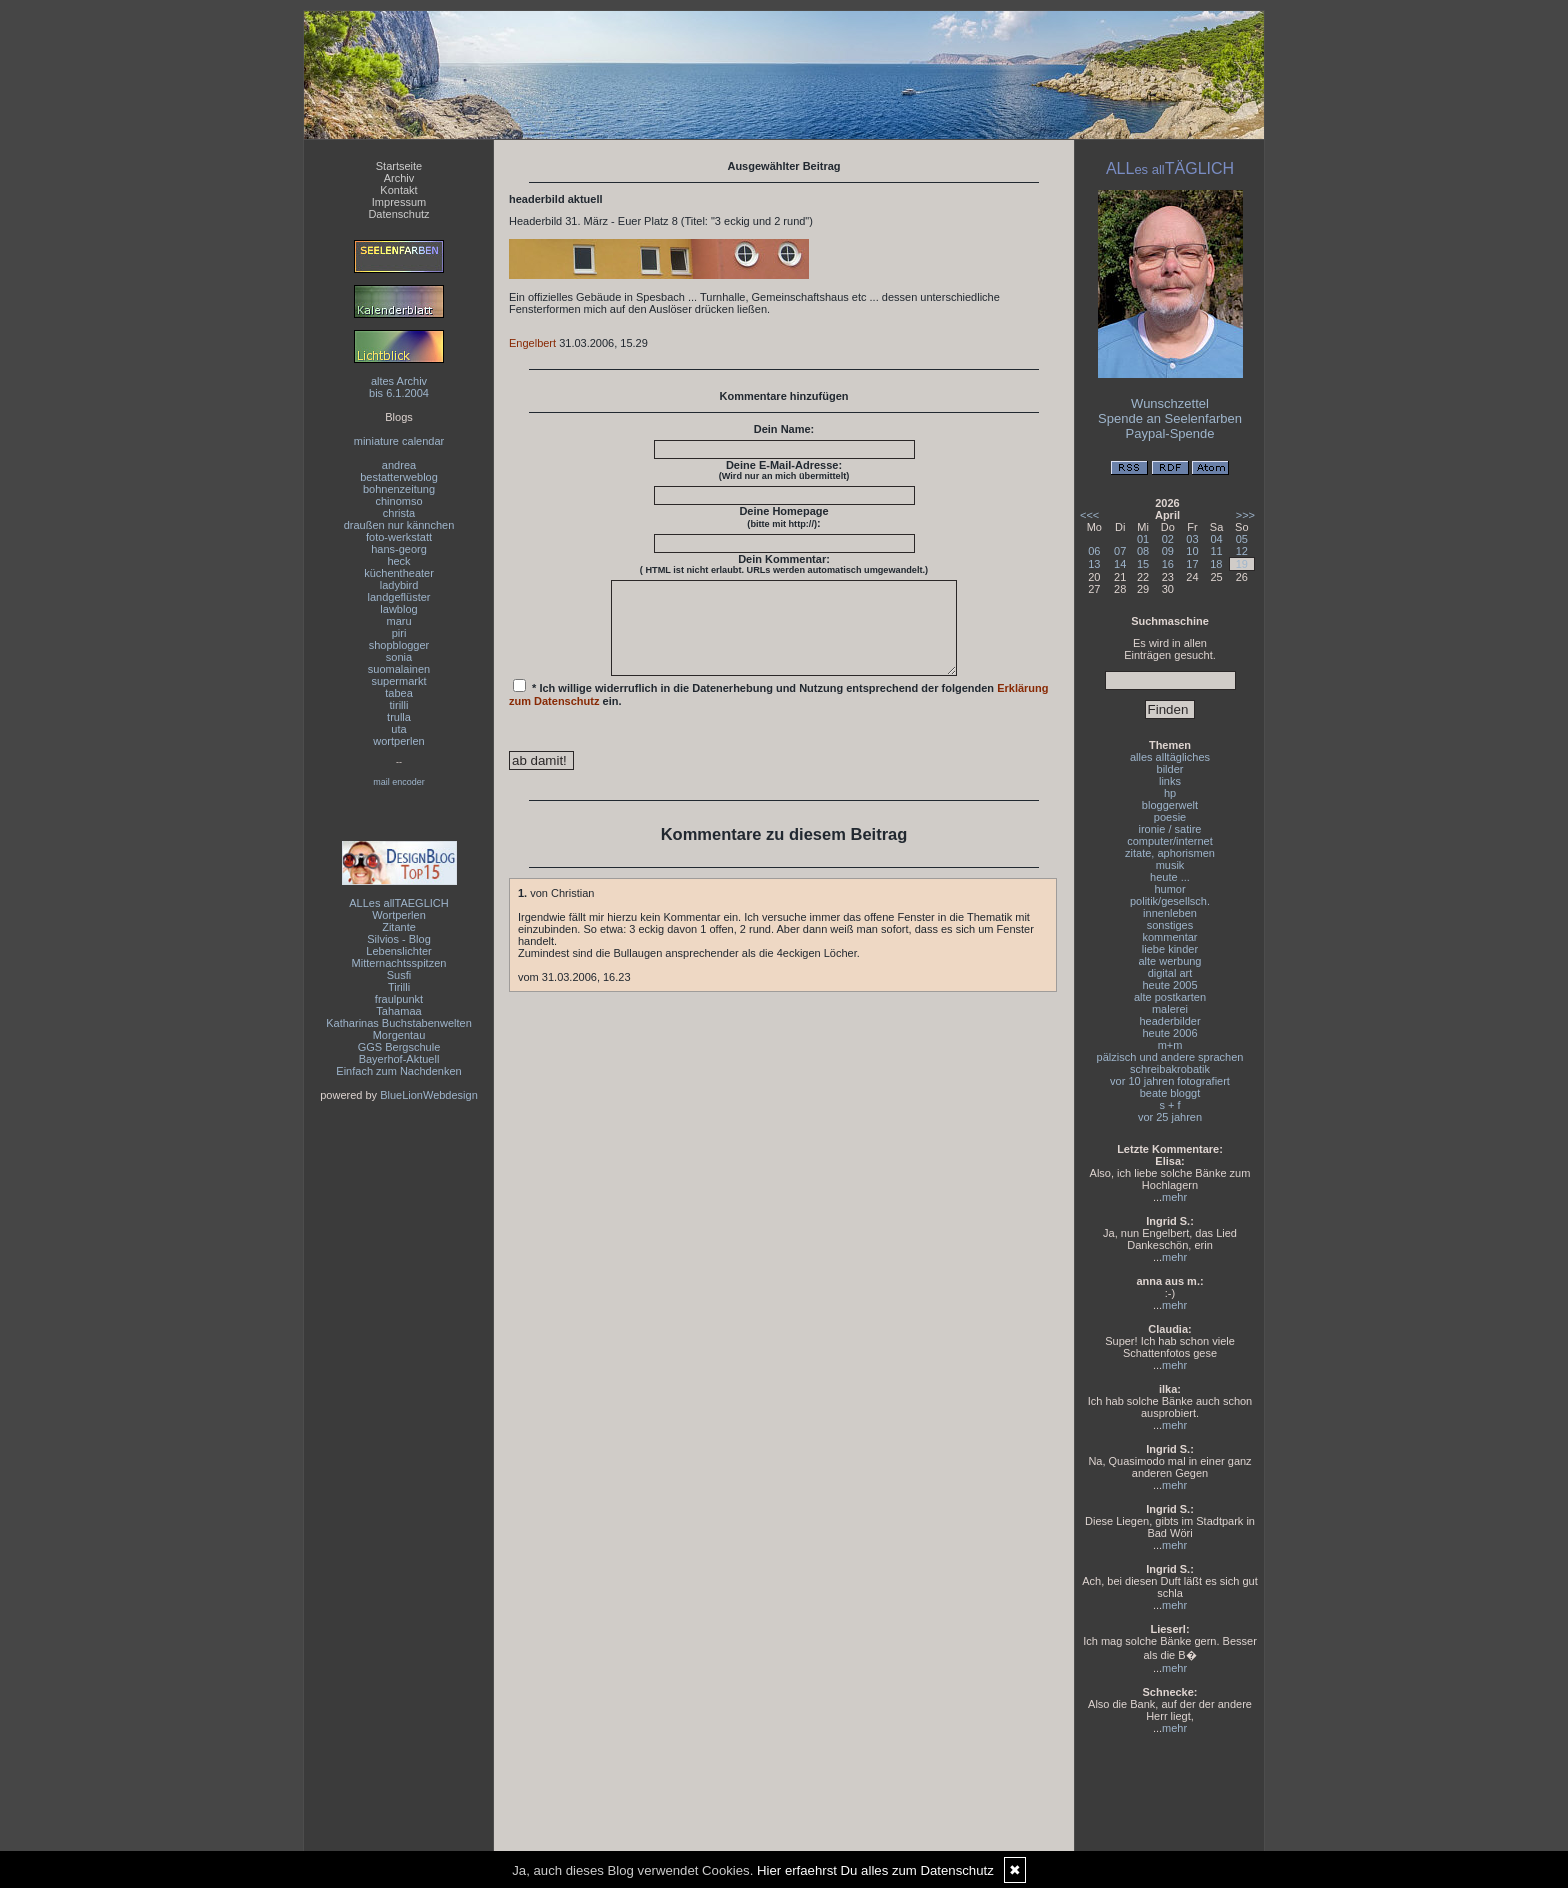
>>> (1245, 515)
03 (1192, 539)
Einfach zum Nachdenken (398, 1071)
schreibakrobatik (1170, 1069)
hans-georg (399, 549)
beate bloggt (1170, 1093)
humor (1169, 889)
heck (398, 561)
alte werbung (1170, 961)
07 (1120, 551)
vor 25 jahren (1170, 1117)
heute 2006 (1169, 1033)
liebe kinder (1170, 949)
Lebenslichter (398, 951)
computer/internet (1170, 841)
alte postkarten (1170, 997)
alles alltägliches (1170, 757)
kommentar (1169, 937)
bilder (1170, 769)
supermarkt (398, 681)
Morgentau (399, 1035)
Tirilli (399, 987)
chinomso (398, 501)
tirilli (399, 705)
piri (399, 633)
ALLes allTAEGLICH (398, 903)
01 (1143, 539)
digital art (1170, 973)
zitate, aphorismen (1170, 853)
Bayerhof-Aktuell (399, 1059)
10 (1192, 551)
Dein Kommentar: (784, 564)
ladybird (399, 585)
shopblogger (399, 645)
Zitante (399, 927)
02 (1168, 539)
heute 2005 (1169, 985)
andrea (399, 465)
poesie (1170, 817)
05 (1242, 539)
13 (1094, 564)
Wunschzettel (1170, 403)
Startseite (399, 166)
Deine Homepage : (783, 517)
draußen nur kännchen (399, 525)
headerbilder (1169, 1021)
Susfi (399, 975)
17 (1192, 564)
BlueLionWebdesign (429, 1095)
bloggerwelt (1170, 805)
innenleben (1170, 913)
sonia (399, 657)
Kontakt (398, 190)
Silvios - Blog (399, 939)
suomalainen (399, 669)
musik (1170, 865)
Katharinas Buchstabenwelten (399, 1023)
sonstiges (1170, 925)
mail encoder (399, 782)
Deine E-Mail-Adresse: (784, 470)
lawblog (398, 609)
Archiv (399, 178)
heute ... (1170, 877)
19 (1242, 564)
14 (1120, 564)
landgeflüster (399, 597)
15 (1143, 564)
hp (1170, 793)
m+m (1170, 1045)
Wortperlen (399, 915)
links (1170, 781)
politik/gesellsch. (1170, 901)
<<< (1089, 515)
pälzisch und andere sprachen (1170, 1057)
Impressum (399, 202)
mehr (1174, 1197)
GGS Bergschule (399, 1047)
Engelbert (532, 343)
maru (398, 621)
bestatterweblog (399, 477)
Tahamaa (398, 1011)
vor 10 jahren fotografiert (1170, 1081)
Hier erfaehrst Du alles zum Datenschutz (875, 1870)
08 (1143, 551)
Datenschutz (398, 214)
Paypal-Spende (1170, 433)
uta (398, 729)
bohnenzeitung (399, 489)
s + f (1169, 1105)
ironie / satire (1170, 829)
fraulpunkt (399, 999)
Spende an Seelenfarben (1170, 418)
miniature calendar (399, 441)
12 (1242, 551)
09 (1168, 551)
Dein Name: (784, 429)
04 (1216, 539)
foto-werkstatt (399, 537)
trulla (399, 717)
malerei (1170, 1009)
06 (1094, 551)
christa (399, 513)
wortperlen (398, 741)
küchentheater (399, 573)
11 (1216, 551)
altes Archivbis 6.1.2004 (399, 387)
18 (1216, 564)
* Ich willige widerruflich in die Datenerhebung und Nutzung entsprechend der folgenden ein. (779, 711)
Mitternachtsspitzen (399, 963)
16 (1168, 564)
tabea (399, 693)
